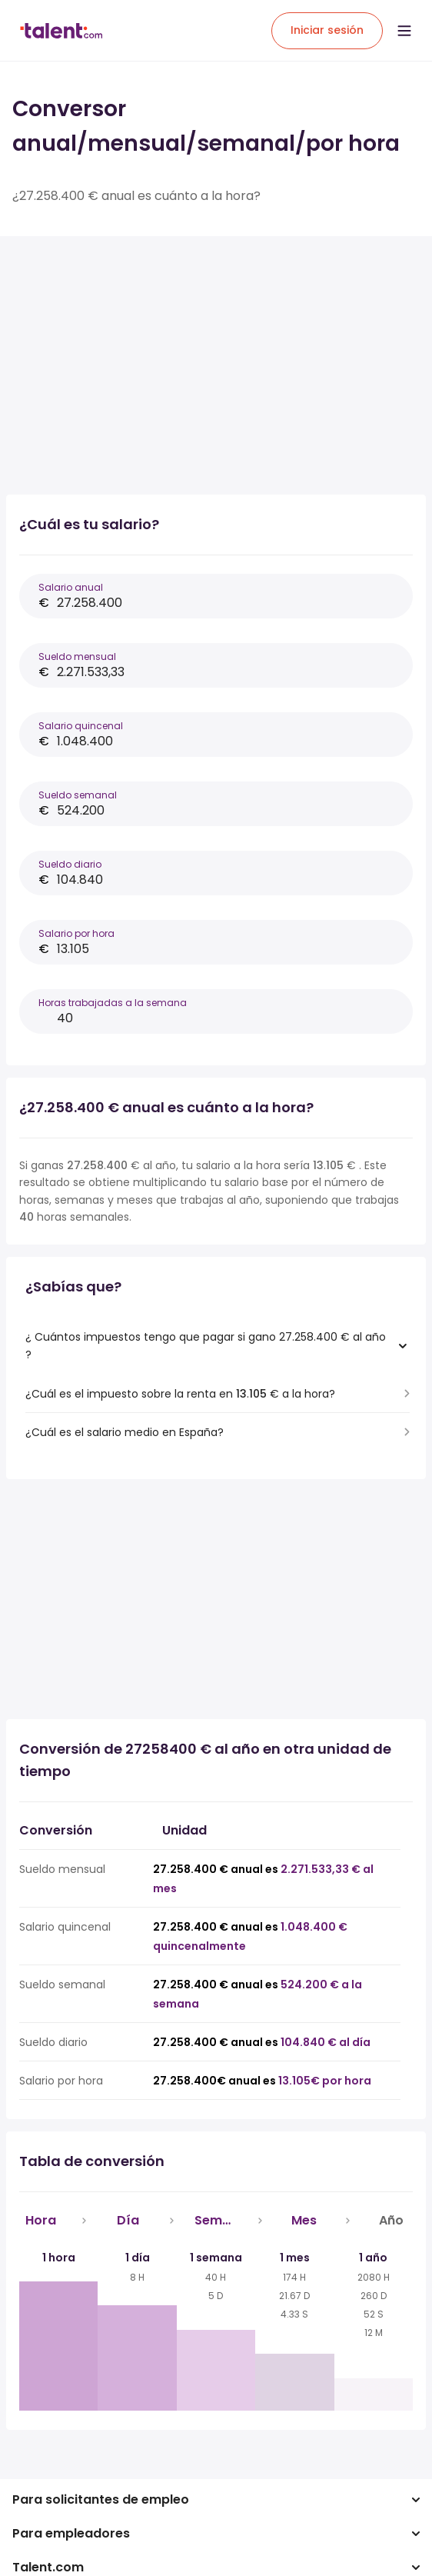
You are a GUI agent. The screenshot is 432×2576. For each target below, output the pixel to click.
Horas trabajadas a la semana (112, 1002)
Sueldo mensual (77, 656)
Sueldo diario (69, 864)
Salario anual (70, 587)
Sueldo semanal (77, 794)
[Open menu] (404, 31)
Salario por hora (76, 933)
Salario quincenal (80, 725)
